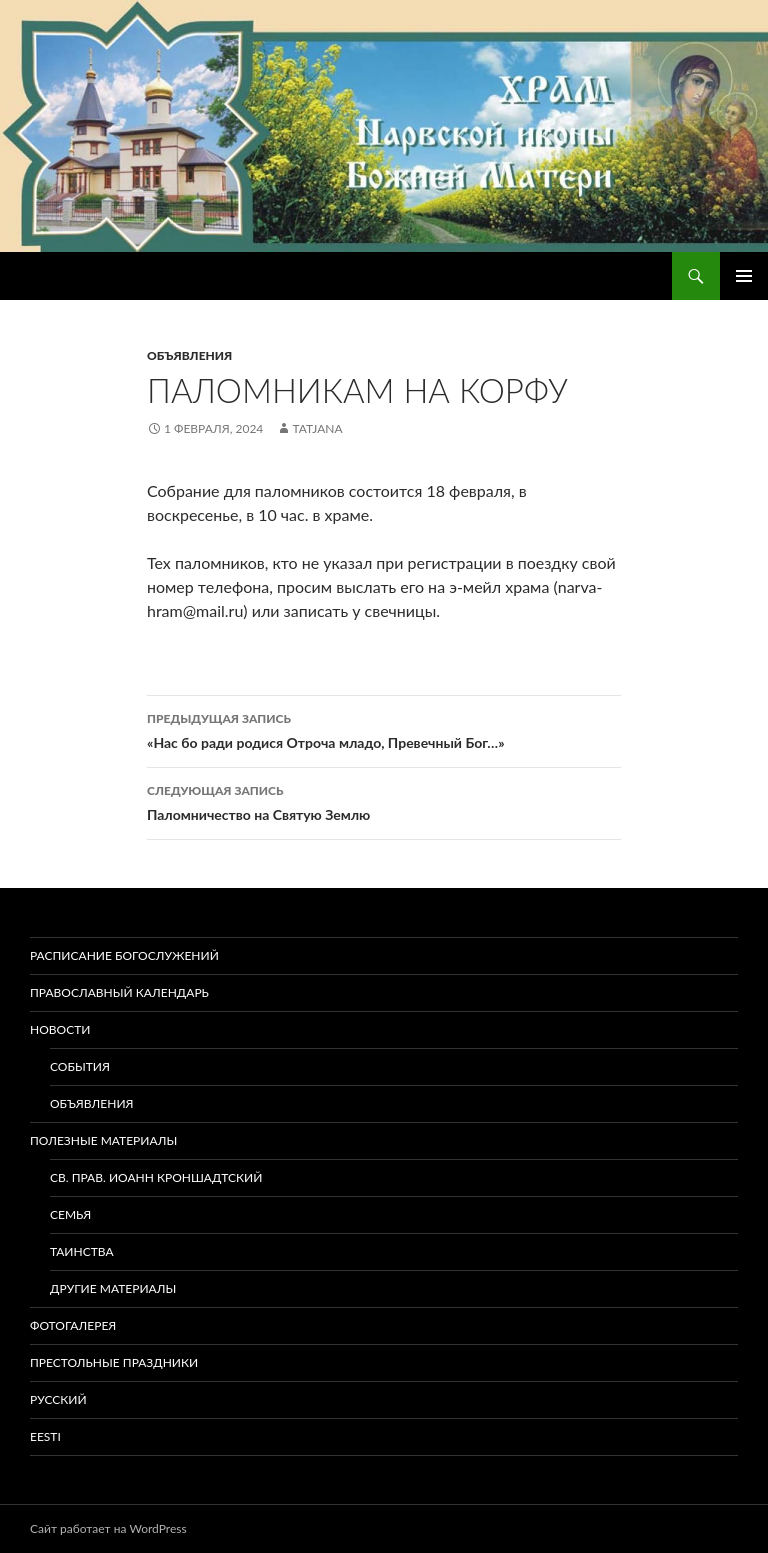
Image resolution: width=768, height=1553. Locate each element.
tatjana (317, 428)
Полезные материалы (103, 1140)
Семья (70, 1214)
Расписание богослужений (124, 955)
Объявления (189, 355)
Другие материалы (113, 1288)
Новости (60, 1029)
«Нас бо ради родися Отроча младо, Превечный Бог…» (384, 729)
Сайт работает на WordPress (108, 1528)
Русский (58, 1399)
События (80, 1066)
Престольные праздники (114, 1362)
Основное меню (744, 276)
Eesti (45, 1436)
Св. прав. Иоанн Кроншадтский (156, 1177)
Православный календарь (119, 992)
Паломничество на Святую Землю (384, 801)
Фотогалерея (73, 1325)
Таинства (82, 1251)
